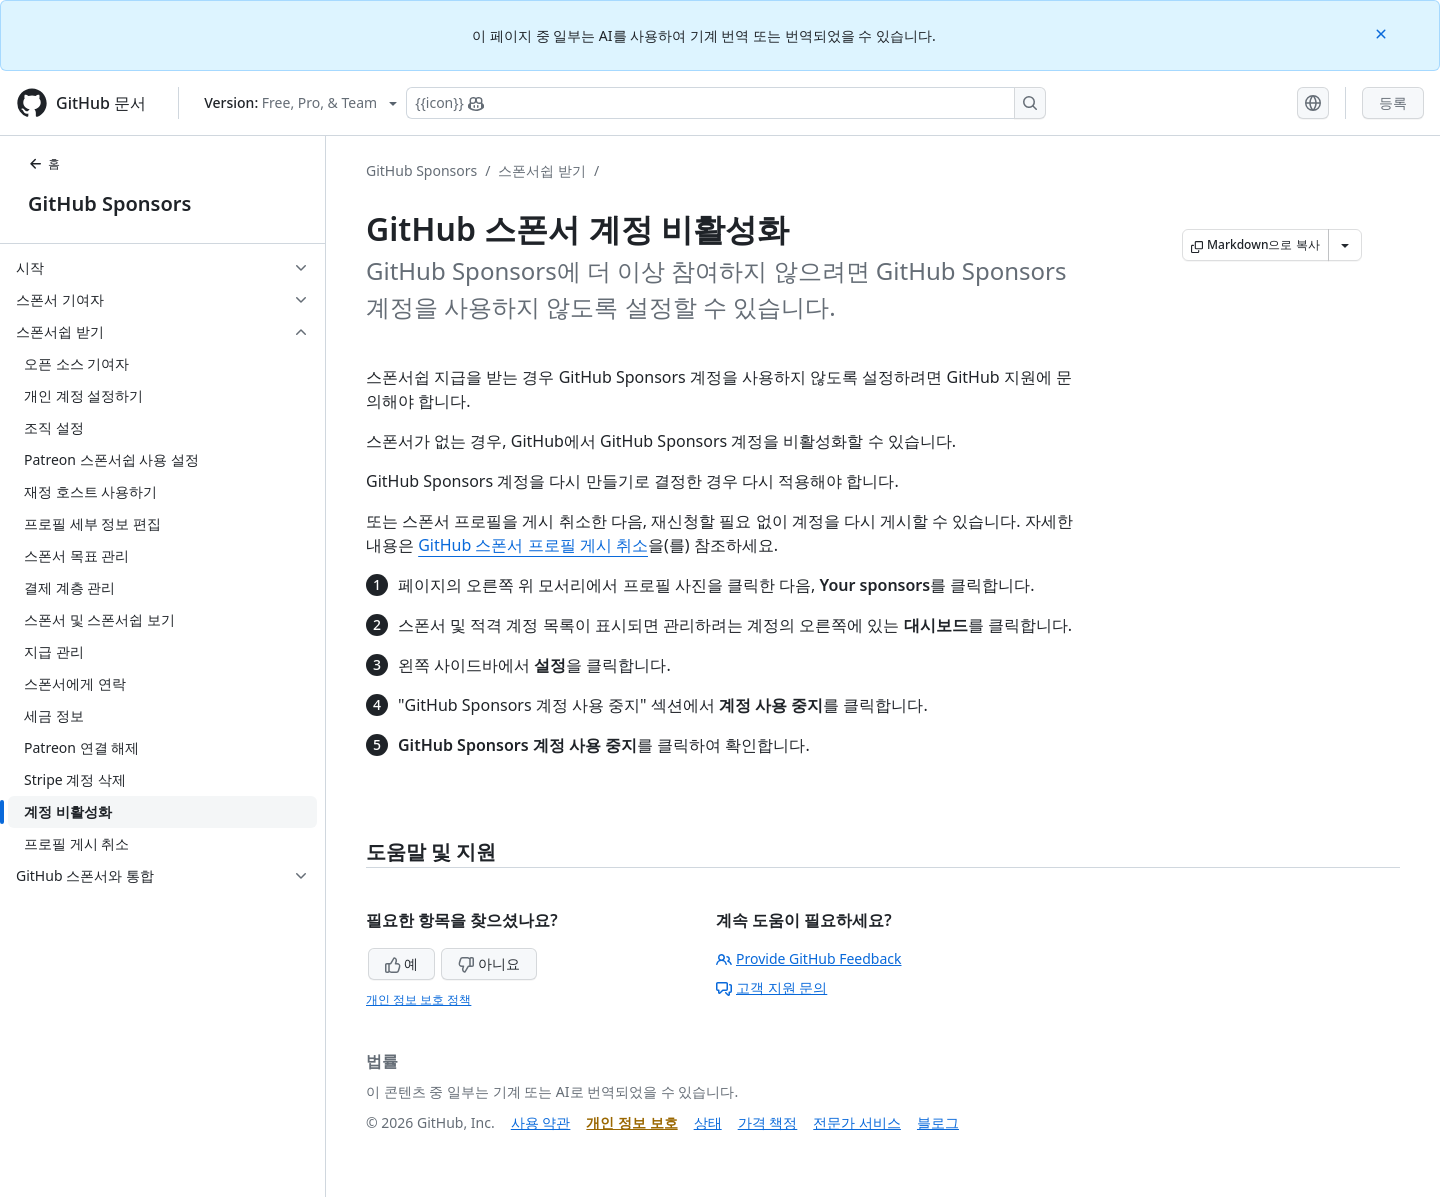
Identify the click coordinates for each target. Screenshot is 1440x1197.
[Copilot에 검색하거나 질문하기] (726, 103)
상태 (708, 1122)
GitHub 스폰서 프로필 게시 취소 (533, 545)
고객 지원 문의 (771, 987)
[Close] (1383, 32)
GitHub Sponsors (109, 203)
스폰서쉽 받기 (542, 170)
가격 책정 (768, 1122)
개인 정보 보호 (631, 1122)
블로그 (938, 1122)
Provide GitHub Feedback (809, 958)
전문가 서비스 (857, 1122)
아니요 (489, 963)
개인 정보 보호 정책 (418, 999)
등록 (1393, 102)
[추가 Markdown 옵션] (1345, 245)
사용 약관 (541, 1122)
